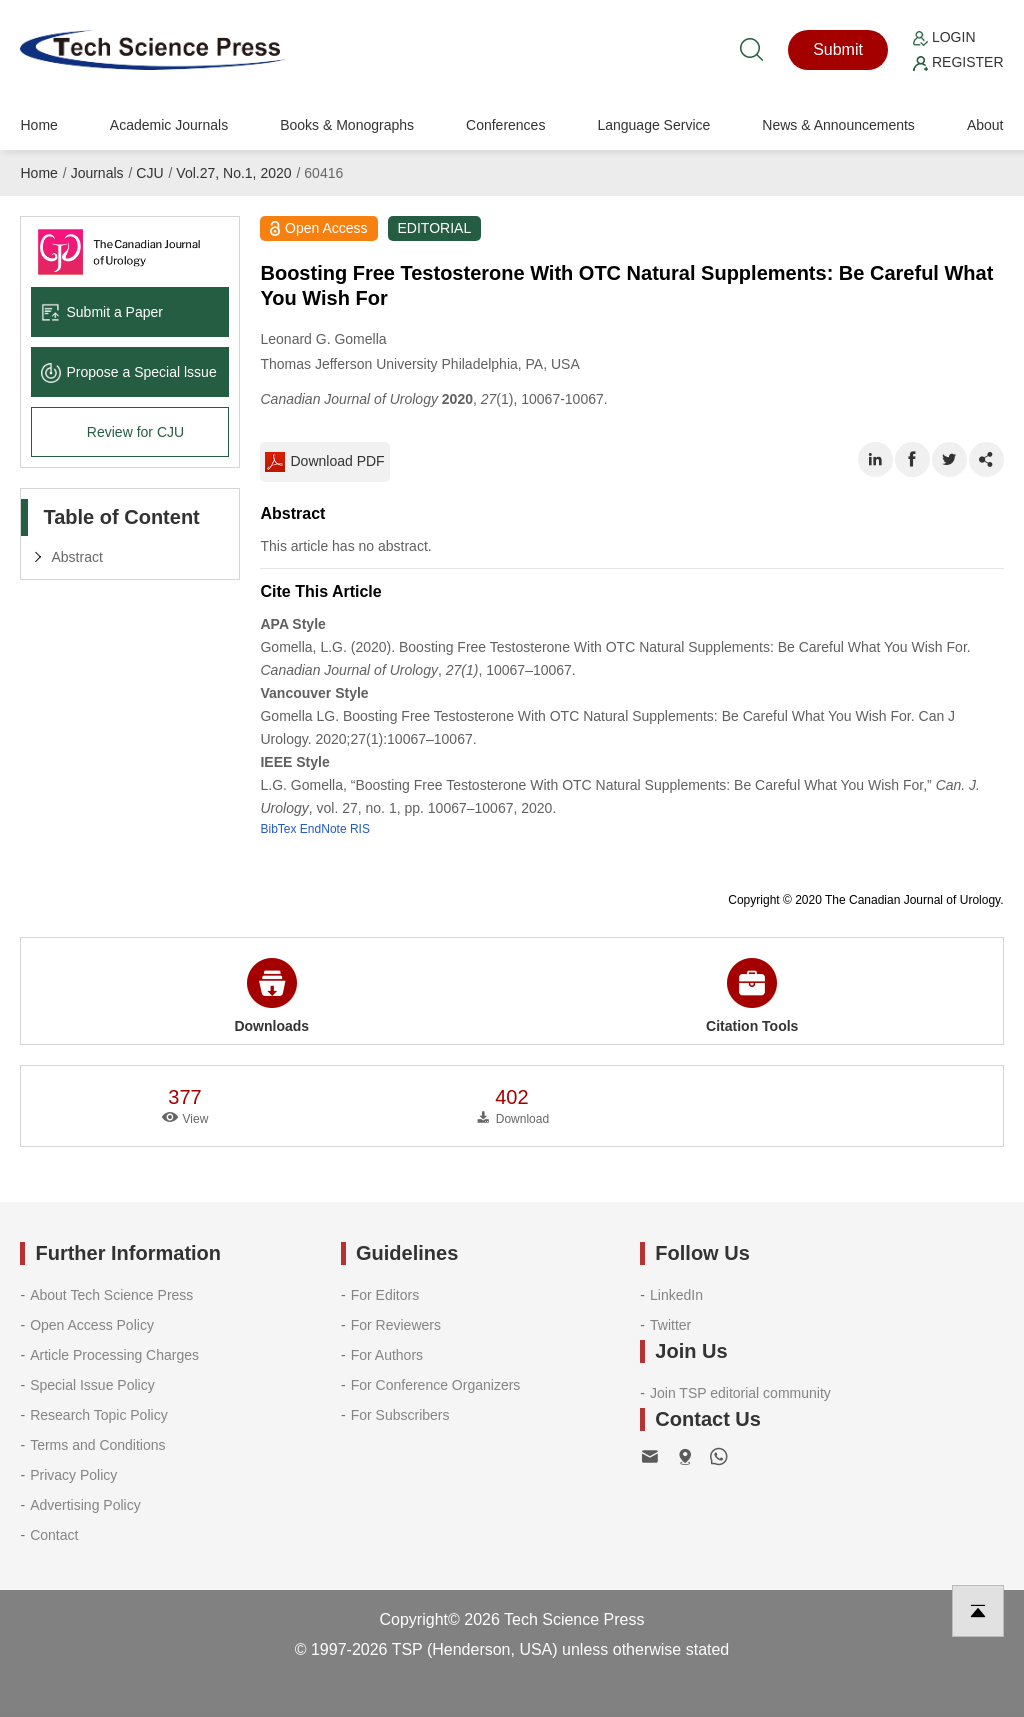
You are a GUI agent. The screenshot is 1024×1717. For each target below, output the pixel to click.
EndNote (323, 829)
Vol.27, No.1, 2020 (233, 173)
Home (38, 125)
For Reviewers (396, 1325)
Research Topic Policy (98, 1415)
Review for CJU (135, 432)
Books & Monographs (347, 125)
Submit (838, 49)
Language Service (653, 125)
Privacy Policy (73, 1475)
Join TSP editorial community (740, 1393)
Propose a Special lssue (128, 372)
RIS (360, 829)
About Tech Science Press (111, 1295)
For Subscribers (400, 1415)
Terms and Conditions (97, 1445)
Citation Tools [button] (752, 996)
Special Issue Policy (92, 1385)
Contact (54, 1535)
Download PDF (324, 462)
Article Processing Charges (114, 1355)
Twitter (670, 1325)
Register (958, 62)
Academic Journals (169, 125)
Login (944, 37)
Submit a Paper (102, 312)
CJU (149, 173)
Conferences (505, 125)
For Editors (385, 1295)
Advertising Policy (85, 1505)
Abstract (76, 557)
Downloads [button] (271, 996)
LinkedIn (676, 1295)
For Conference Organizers (436, 1385)
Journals (97, 173)
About (985, 125)
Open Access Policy (92, 1325)
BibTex (278, 829)
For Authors (387, 1355)
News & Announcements (838, 125)
